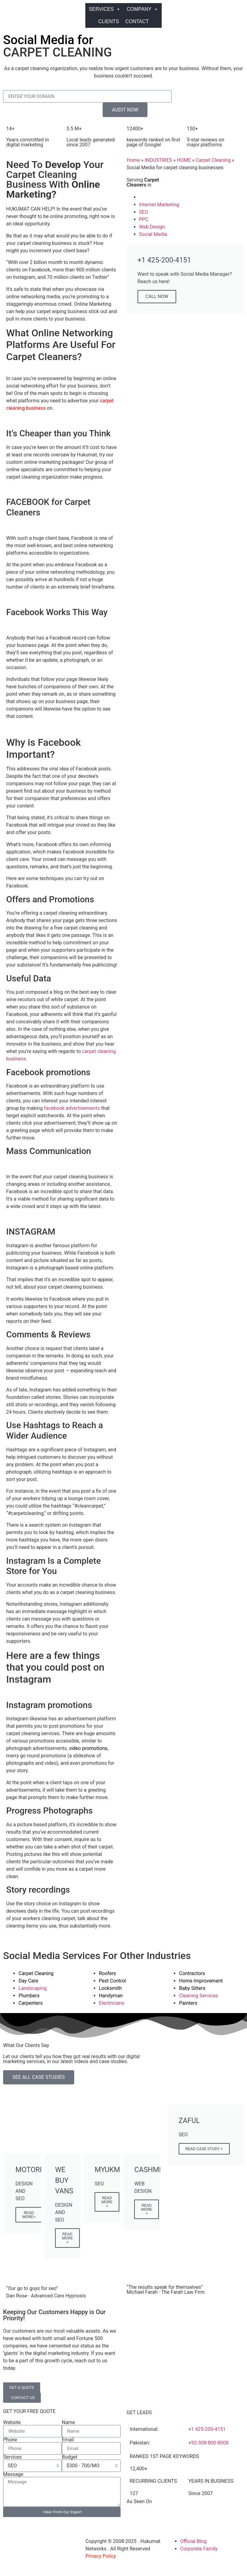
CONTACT (137, 21)
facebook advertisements (72, 1108)
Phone (10, 2439)
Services (12, 2457)
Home (133, 160)
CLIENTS (108, 21)
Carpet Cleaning (213, 160)
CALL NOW (157, 296)
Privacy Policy (100, 2556)
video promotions (88, 1748)
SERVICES (105, 9)
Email (68, 2439)
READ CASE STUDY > (204, 2148)
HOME (184, 160)
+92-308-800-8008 (208, 2443)
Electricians (111, 2003)
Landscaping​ (33, 1988)
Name (68, 2422)
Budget (70, 2457)
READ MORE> (29, 2214)
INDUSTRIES (158, 160)
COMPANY (142, 9)
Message (13, 2474)
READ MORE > (67, 2238)
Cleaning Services (198, 1996)
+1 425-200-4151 (207, 2429)
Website (12, 2422)
